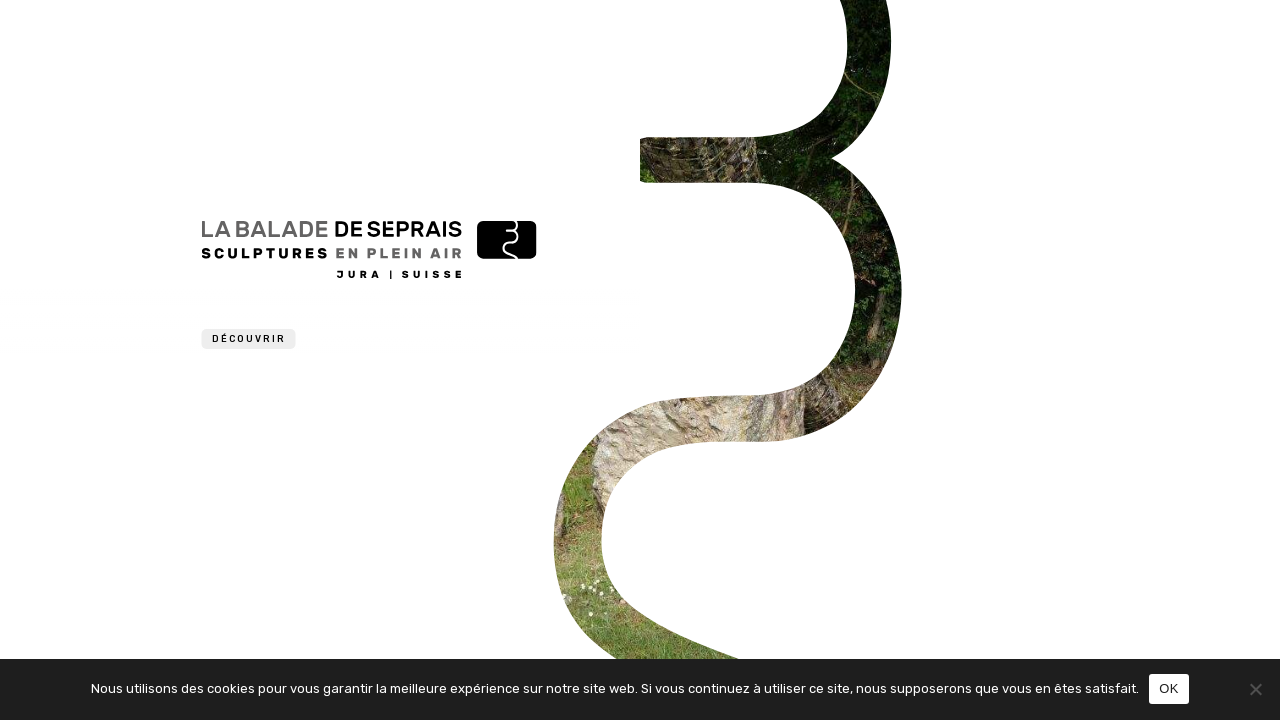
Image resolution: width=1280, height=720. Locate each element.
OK (1168, 688)
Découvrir (249, 339)
